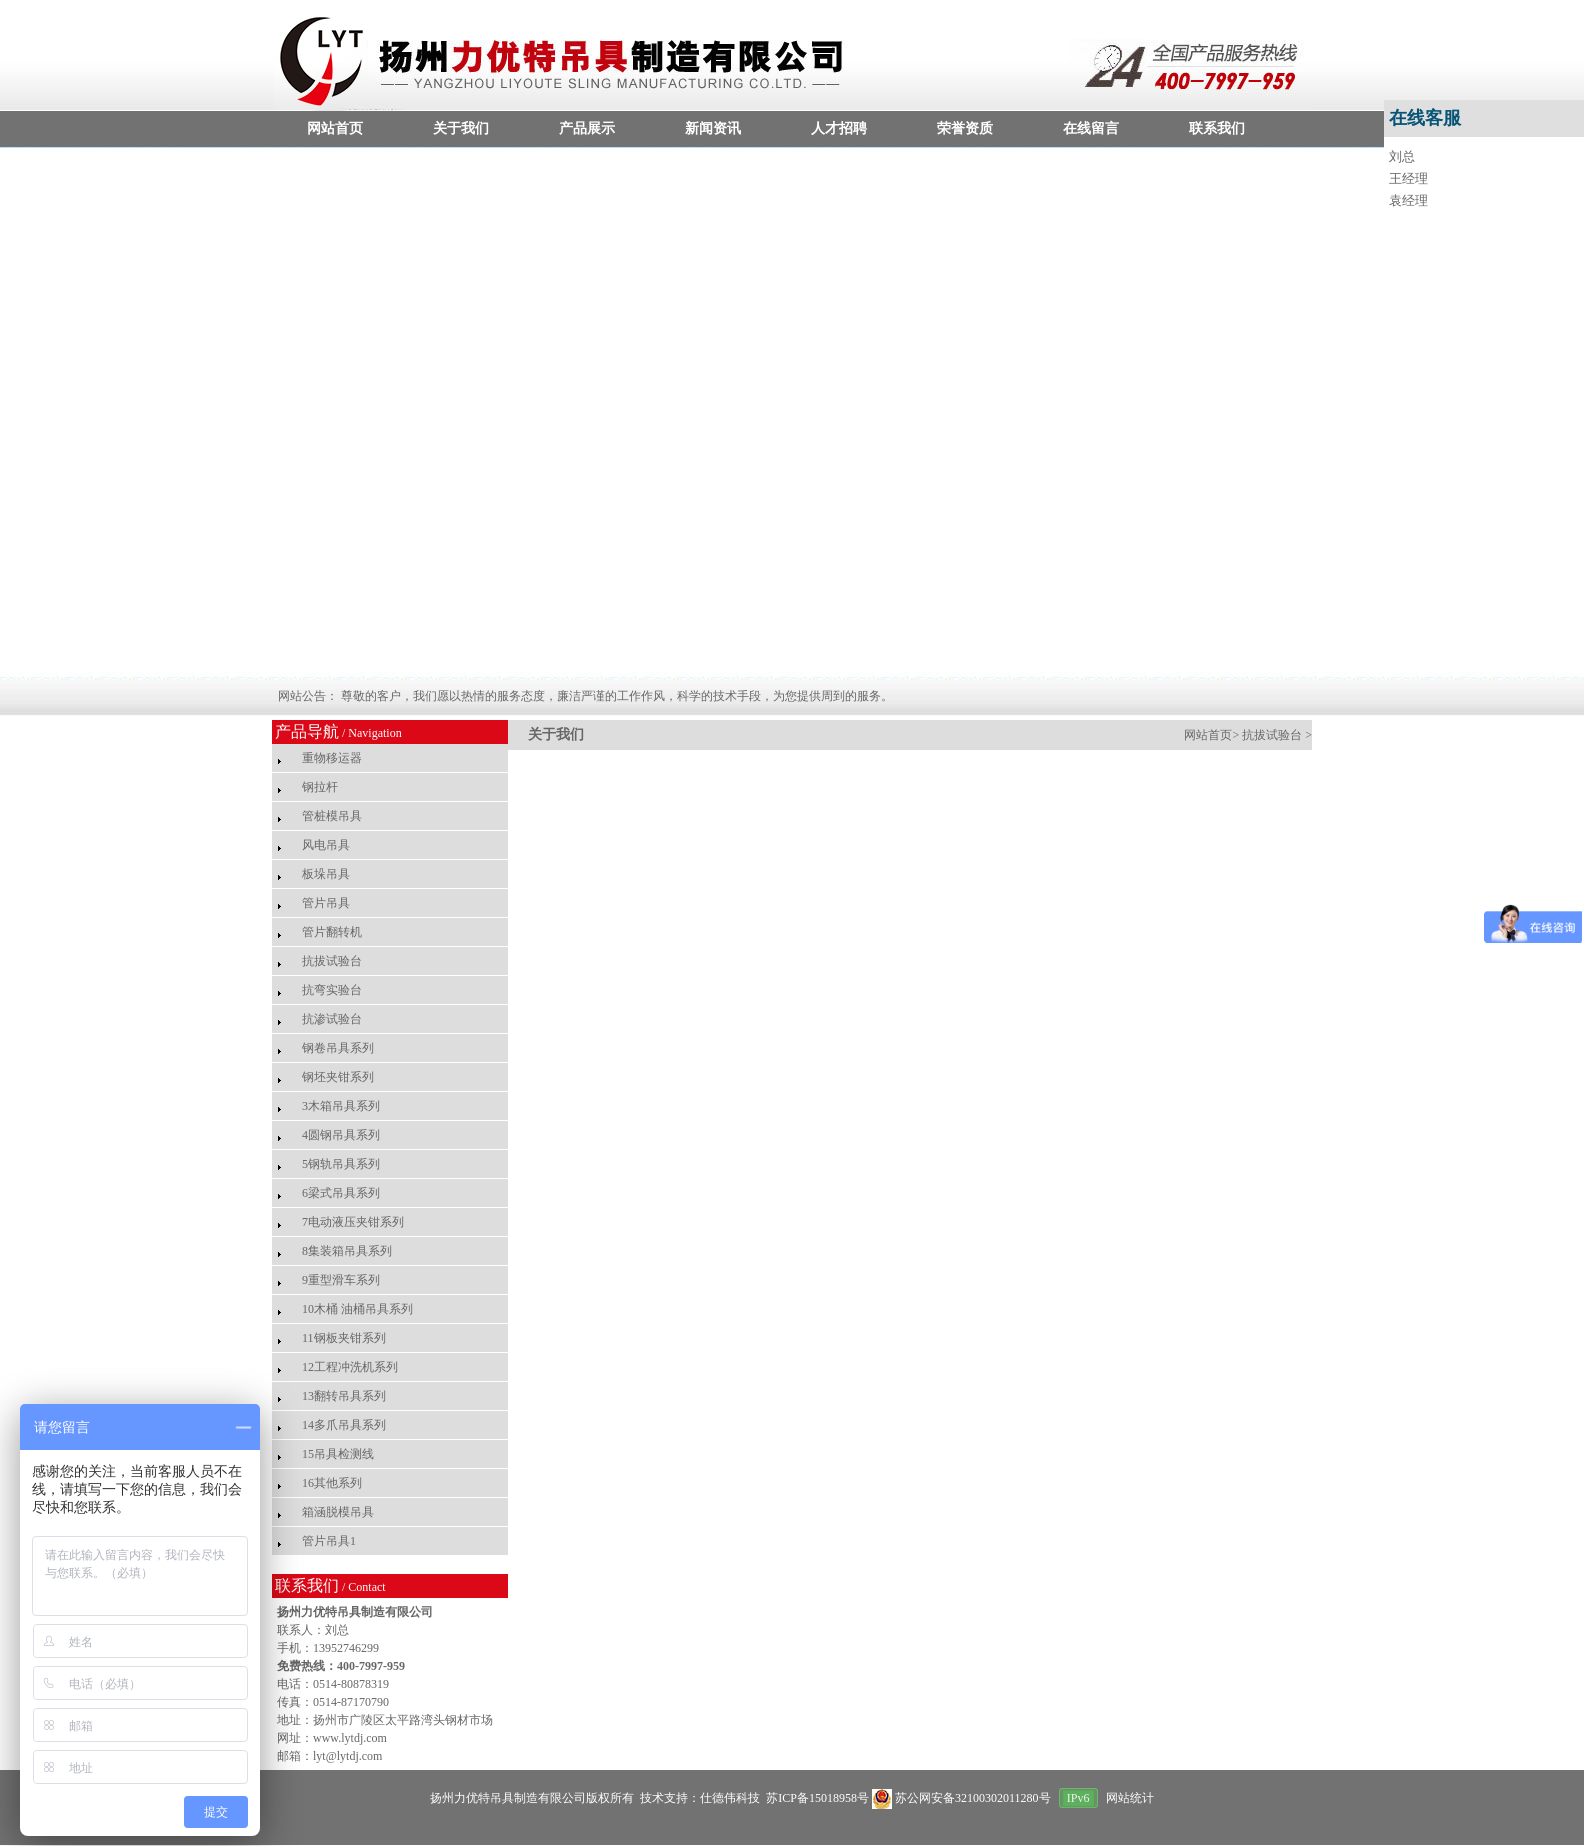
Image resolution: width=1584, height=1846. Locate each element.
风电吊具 (326, 845)
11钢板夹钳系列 (344, 1338)
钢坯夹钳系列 (338, 1077)
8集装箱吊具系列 (347, 1251)
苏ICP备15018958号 (816, 1798)
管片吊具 (326, 903)
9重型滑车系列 (341, 1280)
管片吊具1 (329, 1541)
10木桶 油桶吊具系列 (357, 1309)
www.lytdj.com (350, 1738)
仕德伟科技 (730, 1798)
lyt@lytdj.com (347, 1756)
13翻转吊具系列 (344, 1396)
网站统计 (1130, 1798)
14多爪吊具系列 (344, 1425)
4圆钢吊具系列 (341, 1135)
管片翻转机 (332, 932)
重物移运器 (332, 758)
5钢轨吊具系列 (341, 1164)
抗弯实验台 (332, 990)
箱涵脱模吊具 (338, 1512)
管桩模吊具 (332, 816)
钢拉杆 (320, 787)
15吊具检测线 (338, 1454)
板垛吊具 (326, 874)
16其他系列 (332, 1483)
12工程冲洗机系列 (350, 1367)
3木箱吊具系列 (341, 1106)
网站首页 (1208, 735)
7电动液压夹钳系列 (353, 1222)
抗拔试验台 (332, 961)
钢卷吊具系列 (338, 1048)
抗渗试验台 (332, 1019)
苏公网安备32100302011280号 (963, 1798)
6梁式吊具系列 (341, 1193)
